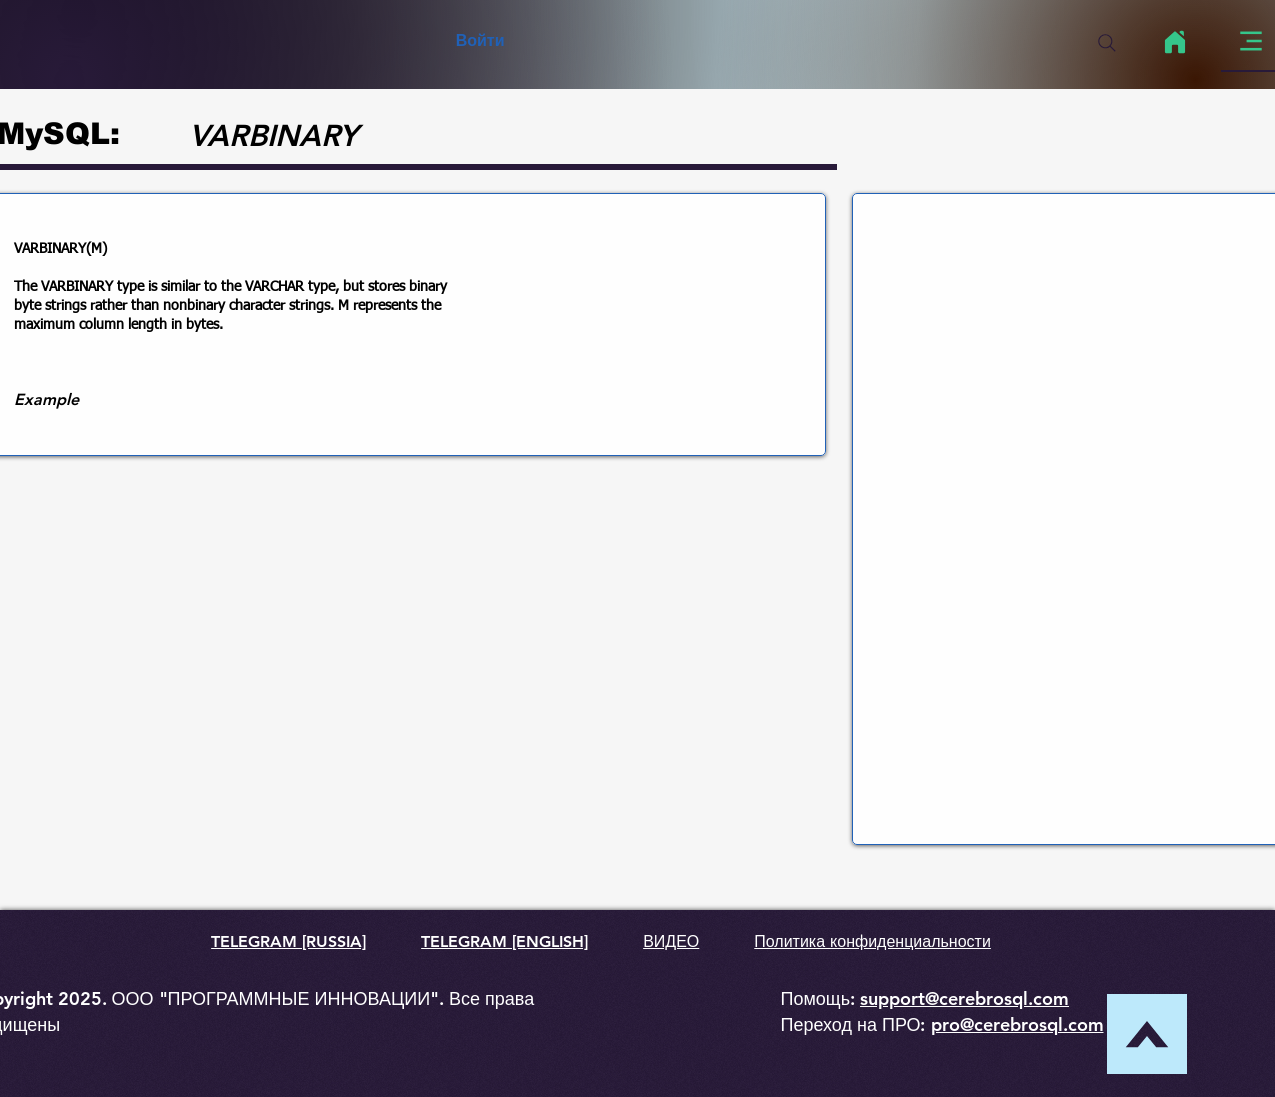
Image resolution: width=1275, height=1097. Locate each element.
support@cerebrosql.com (964, 998)
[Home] (1175, 42)
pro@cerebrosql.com (1017, 1024)
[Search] (1107, 43)
